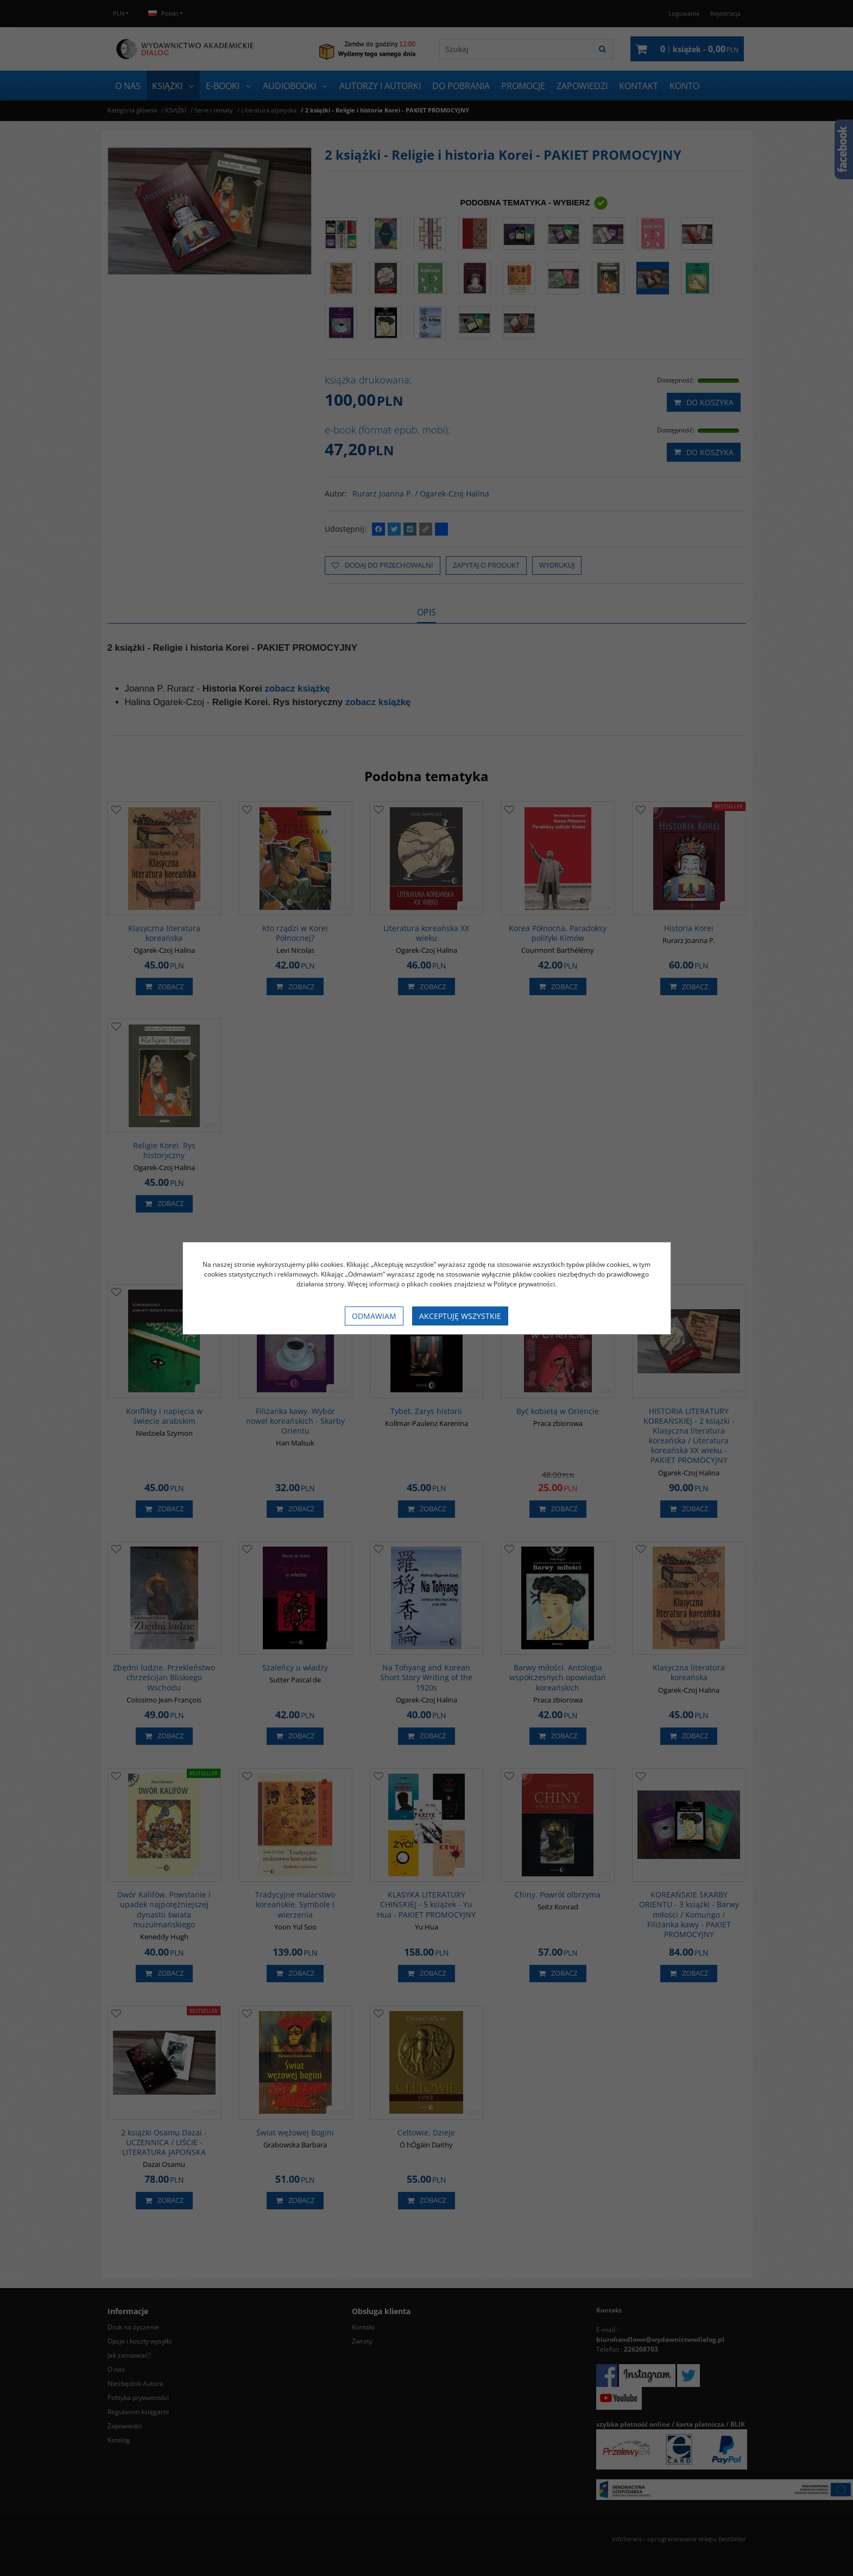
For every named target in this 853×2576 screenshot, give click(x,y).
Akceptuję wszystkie (460, 1316)
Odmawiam (374, 1316)
